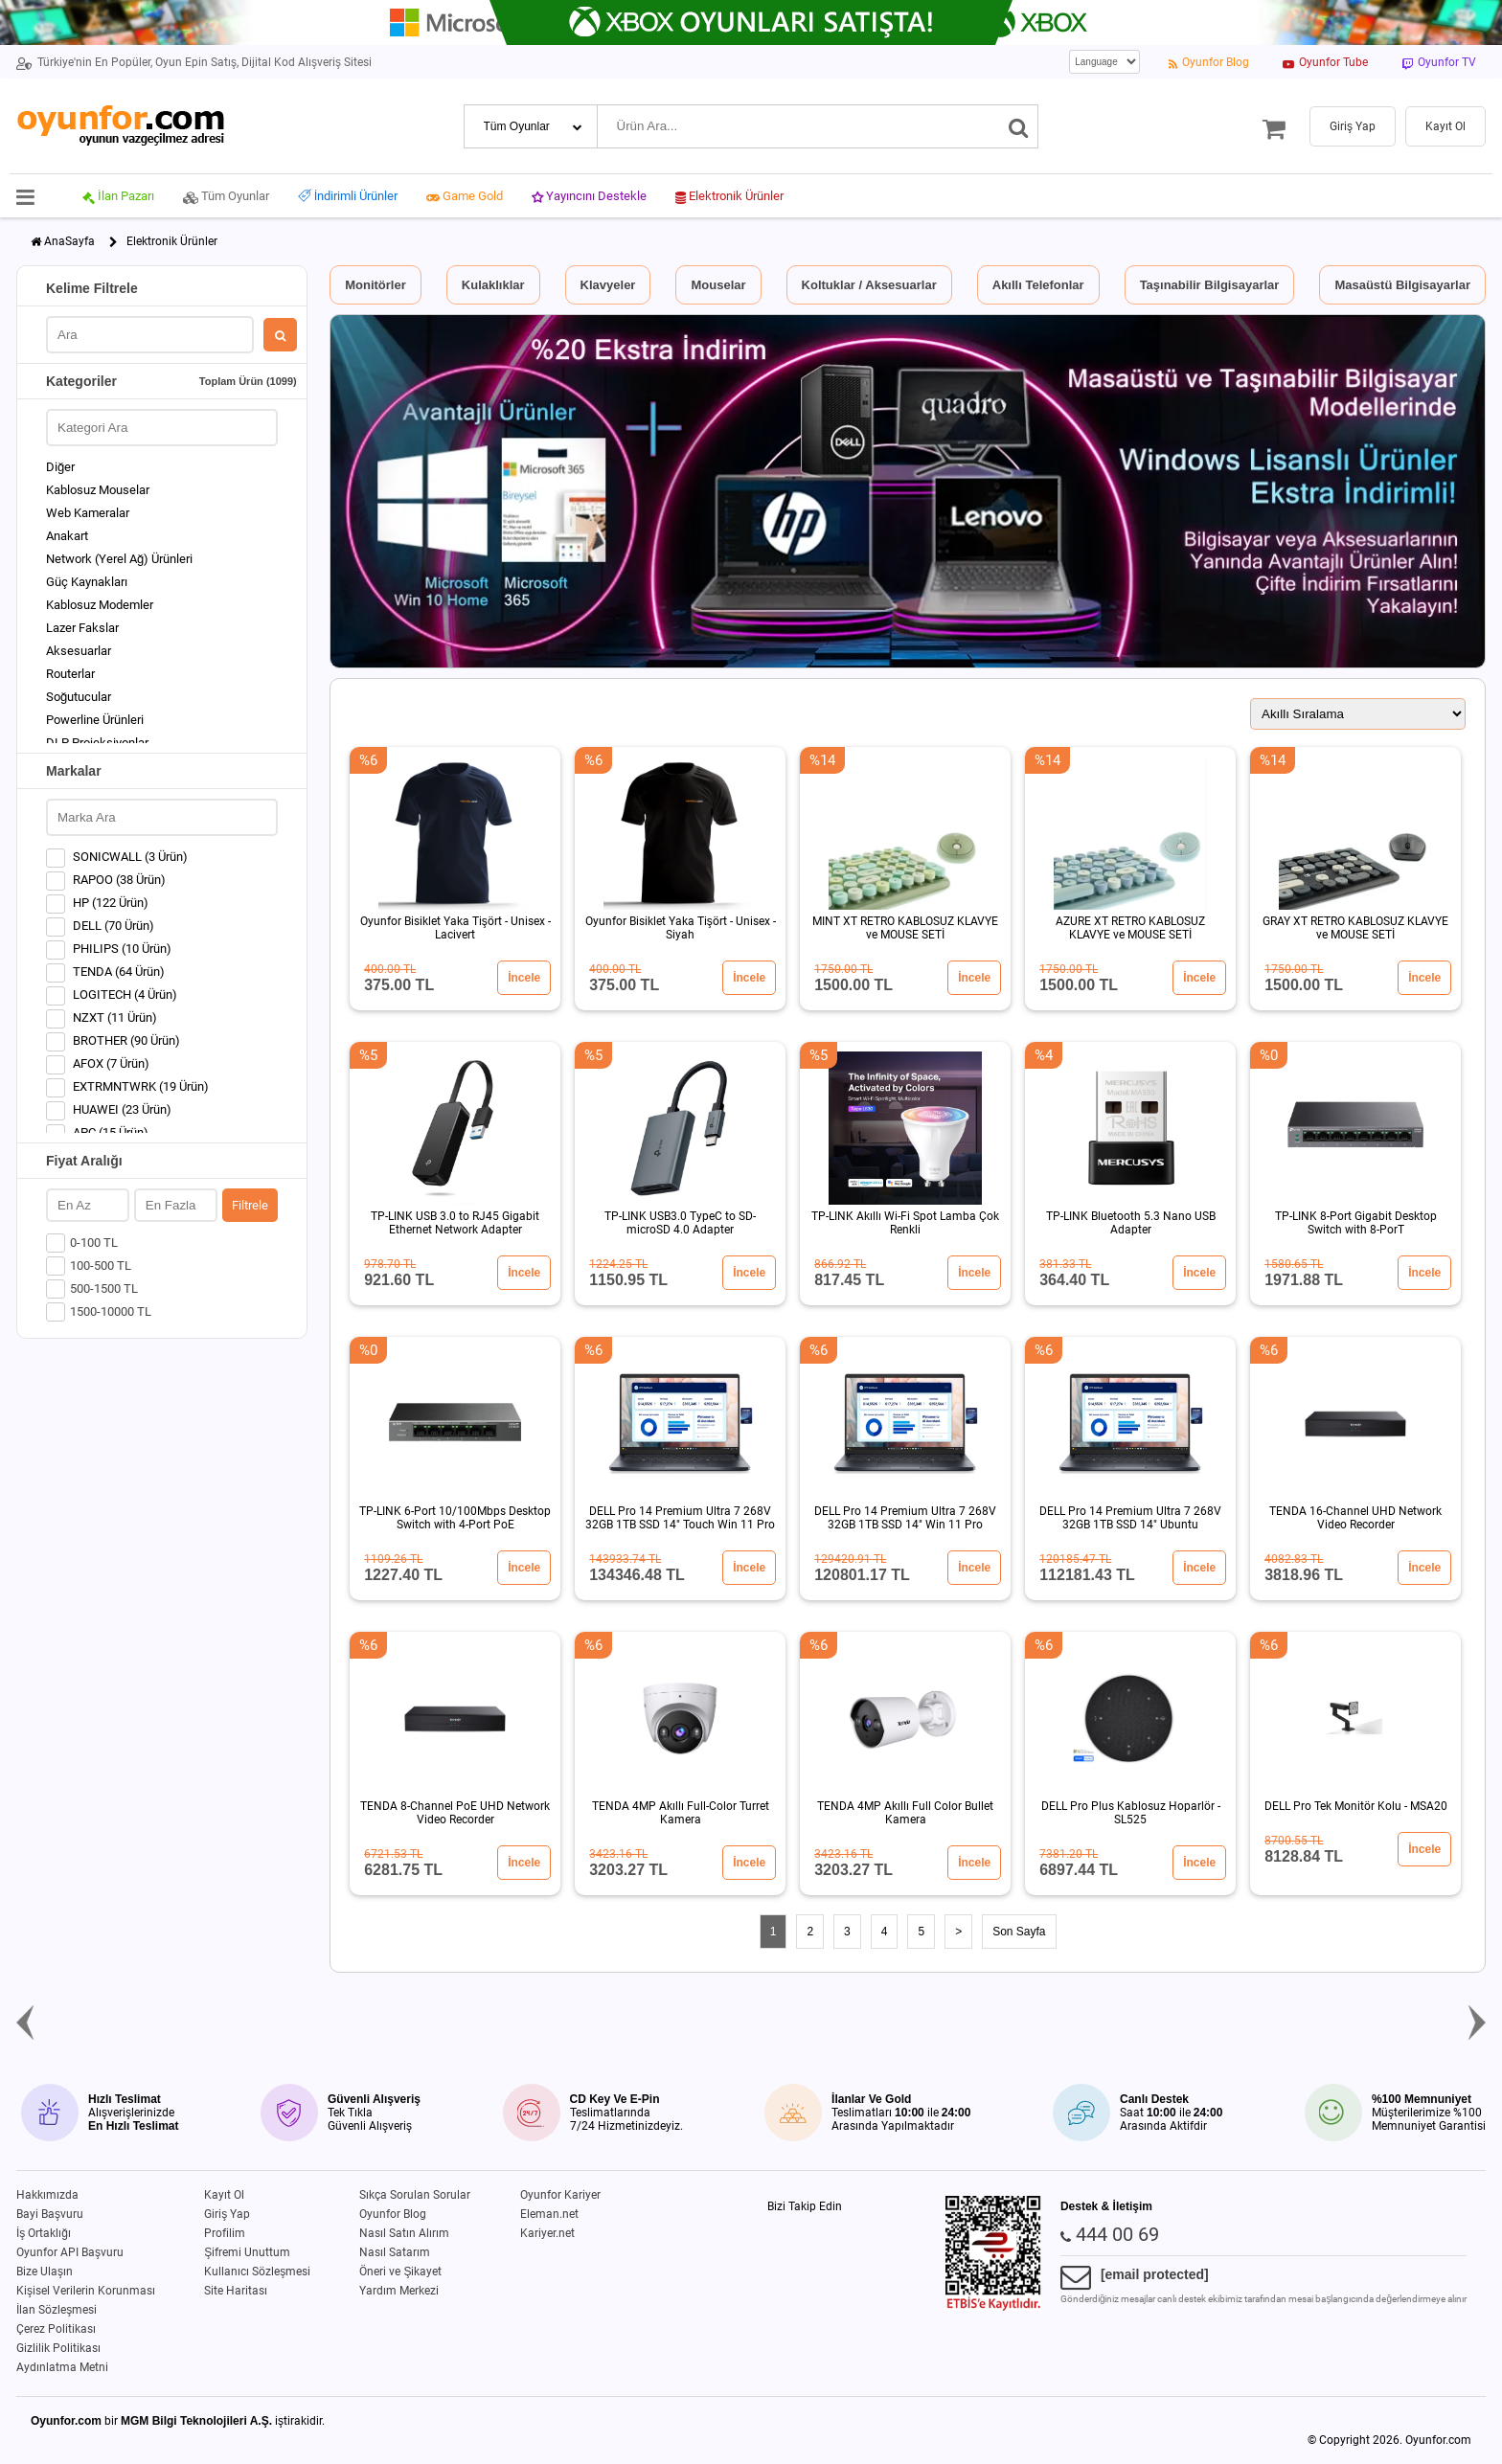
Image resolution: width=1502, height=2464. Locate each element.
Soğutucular (78, 696)
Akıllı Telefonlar (1038, 285)
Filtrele (250, 1205)
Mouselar (718, 285)
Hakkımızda (47, 2195)
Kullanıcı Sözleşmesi (257, 2271)
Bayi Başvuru (49, 2214)
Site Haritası (235, 2290)
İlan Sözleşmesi (56, 2310)
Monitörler (375, 285)
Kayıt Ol (224, 2195)
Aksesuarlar (78, 651)
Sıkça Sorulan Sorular (414, 2195)
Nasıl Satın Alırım (404, 2233)
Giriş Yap (227, 2214)
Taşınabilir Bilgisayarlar (1210, 285)
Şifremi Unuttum (247, 2252)
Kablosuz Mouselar (97, 490)
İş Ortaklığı (43, 2233)
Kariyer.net (547, 2233)
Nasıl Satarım (394, 2252)
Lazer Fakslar (82, 628)
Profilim (224, 2233)
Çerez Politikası (56, 2329)
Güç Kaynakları (86, 582)
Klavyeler (608, 285)
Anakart (67, 536)
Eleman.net (549, 2214)
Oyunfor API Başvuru (70, 2252)
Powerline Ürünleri (95, 719)
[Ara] (1018, 126)
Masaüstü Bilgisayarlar (1402, 285)
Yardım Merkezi (399, 2290)
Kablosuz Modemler (99, 605)
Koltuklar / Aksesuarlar (869, 285)
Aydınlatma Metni (62, 2367)
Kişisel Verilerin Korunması (85, 2290)
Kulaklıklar (493, 285)
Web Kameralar (87, 513)
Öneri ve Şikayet (400, 2271)
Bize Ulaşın (44, 2271)
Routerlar (70, 674)
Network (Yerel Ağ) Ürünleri (119, 559)
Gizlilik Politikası (58, 2348)
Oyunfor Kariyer (560, 2195)
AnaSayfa (69, 241)
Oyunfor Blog (392, 2214)
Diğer (60, 467)
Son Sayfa (1018, 1931)
